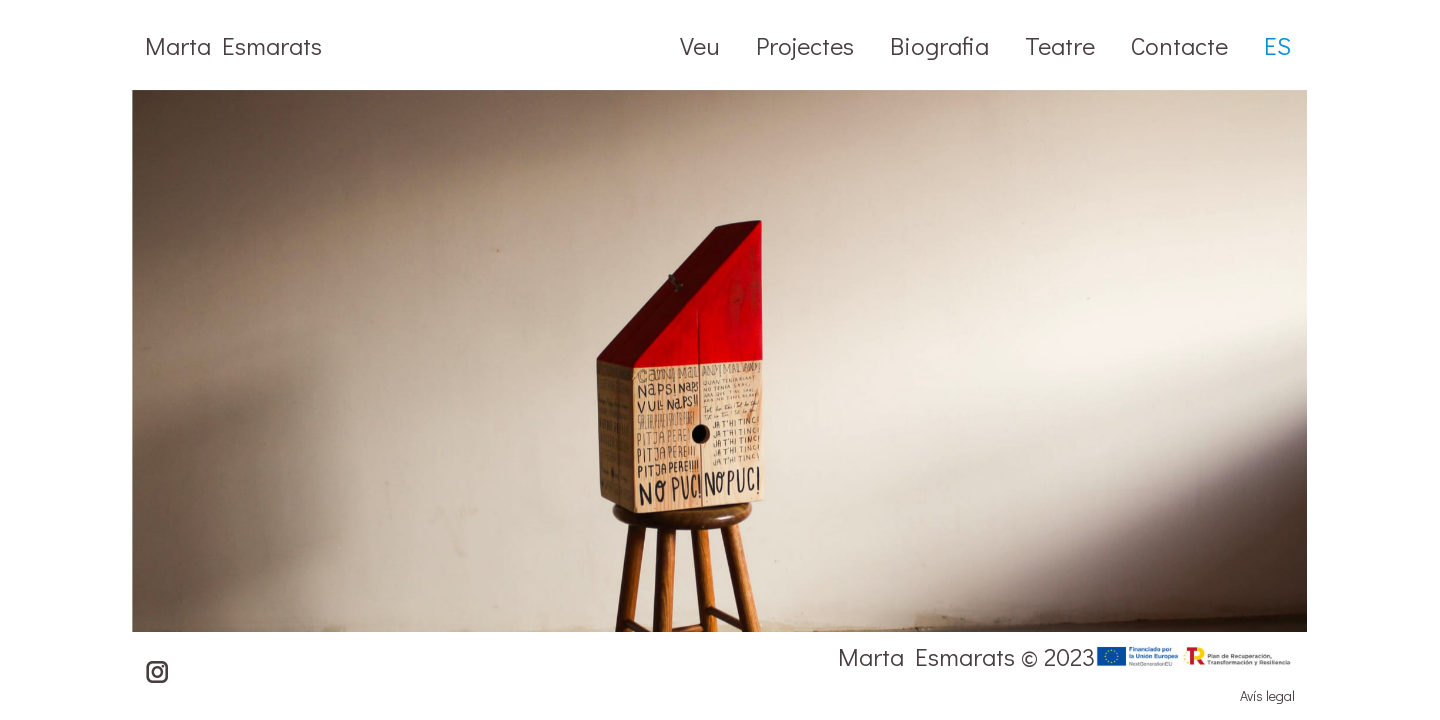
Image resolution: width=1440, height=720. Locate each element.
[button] (1405, 405)
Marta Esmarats (233, 45)
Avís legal (1267, 695)
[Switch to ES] (1277, 45)
